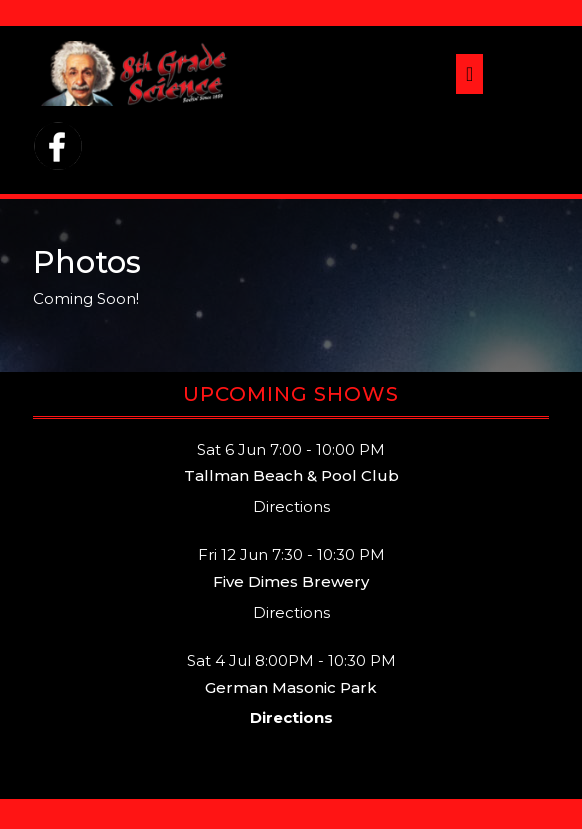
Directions (291, 506)
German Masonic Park (291, 687)
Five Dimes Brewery (291, 581)
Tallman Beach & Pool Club (291, 475)
